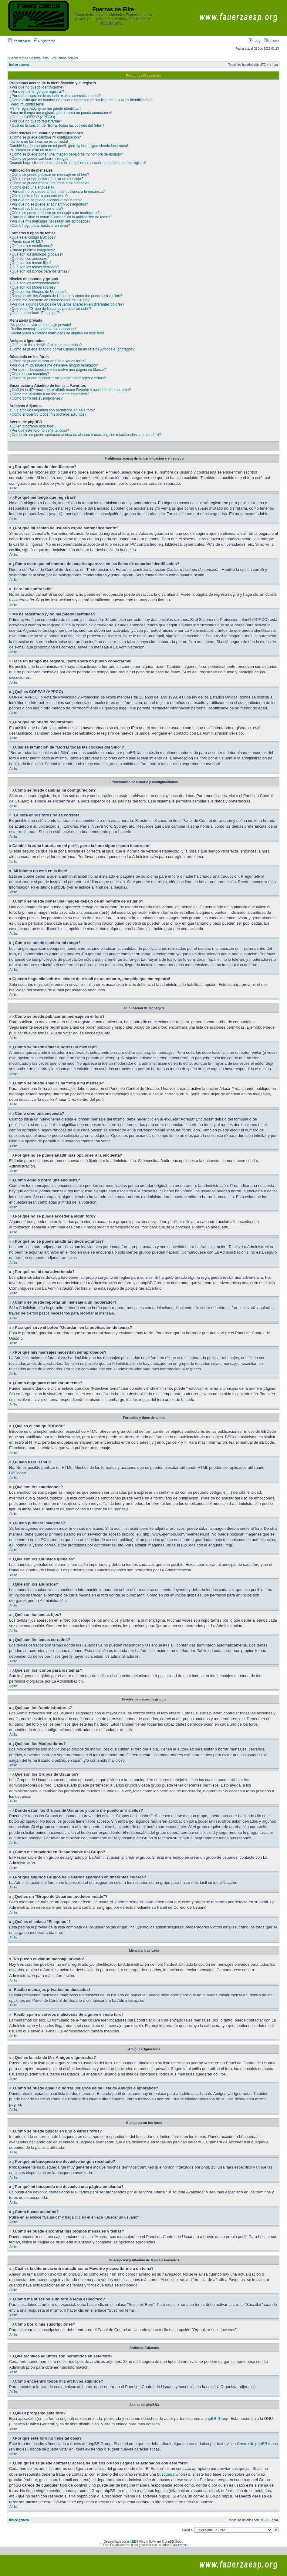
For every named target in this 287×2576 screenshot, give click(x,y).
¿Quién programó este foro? (32, 426)
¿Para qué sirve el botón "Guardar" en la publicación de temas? (60, 217)
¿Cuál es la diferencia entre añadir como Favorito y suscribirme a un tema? (70, 390)
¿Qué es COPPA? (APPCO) (32, 117)
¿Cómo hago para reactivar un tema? (39, 225)
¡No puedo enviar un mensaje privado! (40, 325)
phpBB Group (216, 2418)
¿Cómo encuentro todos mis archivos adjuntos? (47, 414)
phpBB (131, 2541)
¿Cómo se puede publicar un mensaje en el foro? (49, 175)
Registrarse (44, 41)
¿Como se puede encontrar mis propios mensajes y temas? (57, 378)
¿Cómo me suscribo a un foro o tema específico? (49, 394)
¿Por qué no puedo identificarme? (36, 87)
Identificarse (19, 41)
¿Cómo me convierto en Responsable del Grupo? (49, 300)
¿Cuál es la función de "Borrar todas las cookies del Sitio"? (56, 125)
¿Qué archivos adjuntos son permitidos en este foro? (52, 410)
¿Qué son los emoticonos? (31, 246)
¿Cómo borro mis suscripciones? (35, 398)
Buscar (271, 41)
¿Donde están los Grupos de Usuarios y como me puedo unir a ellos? (65, 296)
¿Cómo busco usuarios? (29, 374)
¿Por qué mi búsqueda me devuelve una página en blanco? (57, 369)
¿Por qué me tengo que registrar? (36, 91)
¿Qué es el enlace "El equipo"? (34, 313)
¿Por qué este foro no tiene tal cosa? (39, 430)
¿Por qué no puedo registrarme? (35, 121)
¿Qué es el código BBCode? (32, 237)
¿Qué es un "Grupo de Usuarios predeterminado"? (50, 309)
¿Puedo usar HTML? (26, 242)
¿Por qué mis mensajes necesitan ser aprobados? (49, 221)
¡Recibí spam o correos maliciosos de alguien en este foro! (56, 333)
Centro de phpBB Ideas (257, 2443)
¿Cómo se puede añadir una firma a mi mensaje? (49, 183)
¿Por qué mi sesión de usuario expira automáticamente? (55, 96)
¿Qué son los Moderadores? (32, 287)
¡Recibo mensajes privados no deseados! (42, 329)
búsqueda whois (171, 2474)
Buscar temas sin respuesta (28, 58)
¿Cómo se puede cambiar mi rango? (39, 158)
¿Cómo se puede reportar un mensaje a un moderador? (54, 213)
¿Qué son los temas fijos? (30, 263)
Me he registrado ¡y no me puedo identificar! (45, 108)
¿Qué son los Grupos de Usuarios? (37, 292)
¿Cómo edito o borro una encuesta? (38, 196)
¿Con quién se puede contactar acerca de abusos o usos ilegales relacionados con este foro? (85, 435)
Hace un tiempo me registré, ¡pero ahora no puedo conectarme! (60, 113)
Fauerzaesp (179, 2545)
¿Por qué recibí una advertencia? (36, 208)
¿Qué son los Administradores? (34, 283)
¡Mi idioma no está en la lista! (32, 150)
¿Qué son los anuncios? (29, 258)
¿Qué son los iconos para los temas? (39, 271)
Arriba (13, 488)
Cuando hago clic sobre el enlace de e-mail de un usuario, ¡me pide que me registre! (77, 163)
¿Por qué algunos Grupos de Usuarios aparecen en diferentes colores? (67, 304)
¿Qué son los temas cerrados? (34, 267)
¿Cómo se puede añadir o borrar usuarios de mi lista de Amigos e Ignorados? (72, 349)
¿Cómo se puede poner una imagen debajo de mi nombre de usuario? (66, 154)
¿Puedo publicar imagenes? (32, 250)
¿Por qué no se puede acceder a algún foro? (45, 200)
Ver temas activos (65, 58)
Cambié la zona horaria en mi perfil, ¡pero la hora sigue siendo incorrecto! (68, 146)
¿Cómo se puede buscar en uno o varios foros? (47, 361)
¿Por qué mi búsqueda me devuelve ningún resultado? (53, 365)
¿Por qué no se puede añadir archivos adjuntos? (48, 204)
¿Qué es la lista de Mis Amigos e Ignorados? (45, 345)
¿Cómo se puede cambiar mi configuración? (45, 137)
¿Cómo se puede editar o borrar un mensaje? (46, 179)
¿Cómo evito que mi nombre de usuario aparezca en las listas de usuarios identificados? (81, 100)
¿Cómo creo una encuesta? (31, 187)
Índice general (19, 64)
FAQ (254, 41)
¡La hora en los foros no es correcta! (38, 141)
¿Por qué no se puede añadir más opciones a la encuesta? (57, 191)
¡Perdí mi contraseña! (26, 104)
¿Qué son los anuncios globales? (36, 254)
